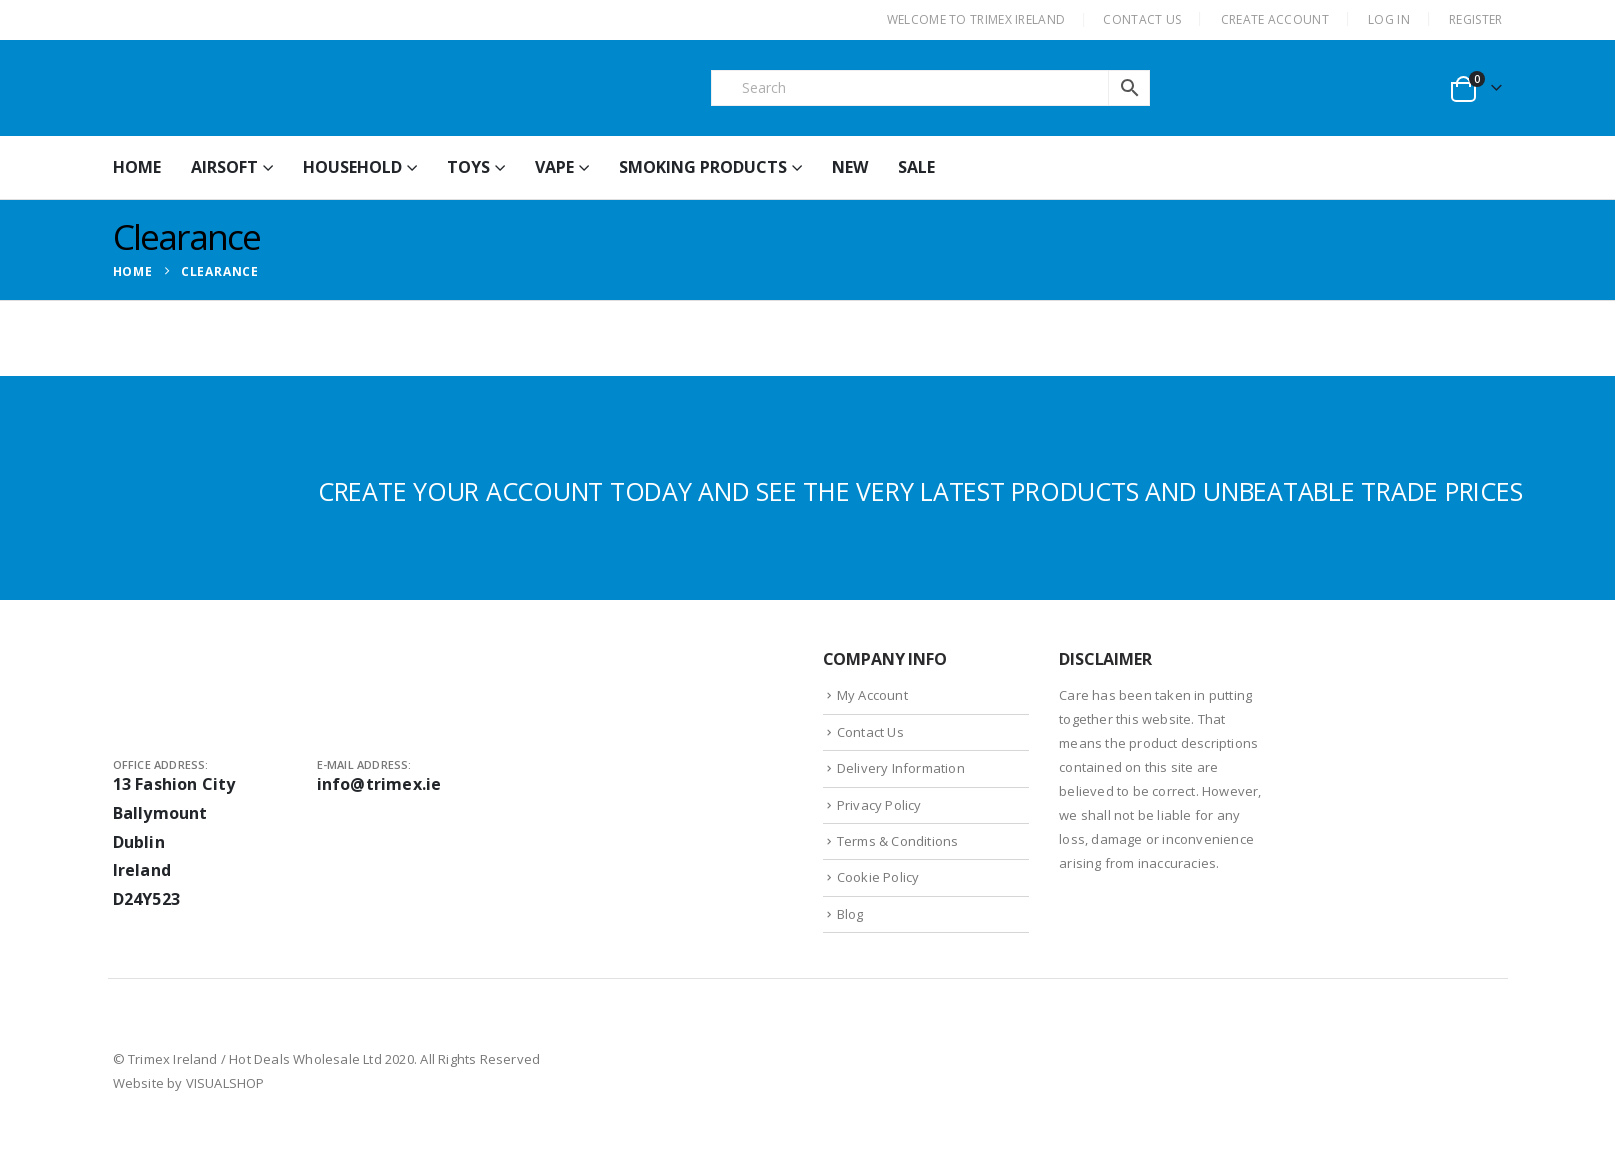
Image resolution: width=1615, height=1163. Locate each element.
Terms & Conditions (898, 841)
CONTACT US (1142, 19)
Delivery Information (901, 768)
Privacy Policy (879, 805)
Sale (916, 167)
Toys (468, 167)
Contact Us (870, 732)
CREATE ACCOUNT (1275, 19)
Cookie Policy (878, 877)
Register (1475, 19)
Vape (554, 167)
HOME (137, 167)
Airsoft (224, 167)
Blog (850, 914)
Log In (1389, 19)
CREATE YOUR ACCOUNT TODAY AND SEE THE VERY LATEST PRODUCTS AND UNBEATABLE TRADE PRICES (920, 491)
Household (352, 167)
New (850, 167)
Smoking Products (703, 167)
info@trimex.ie (379, 784)
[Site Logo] (263, 88)
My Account (872, 695)
